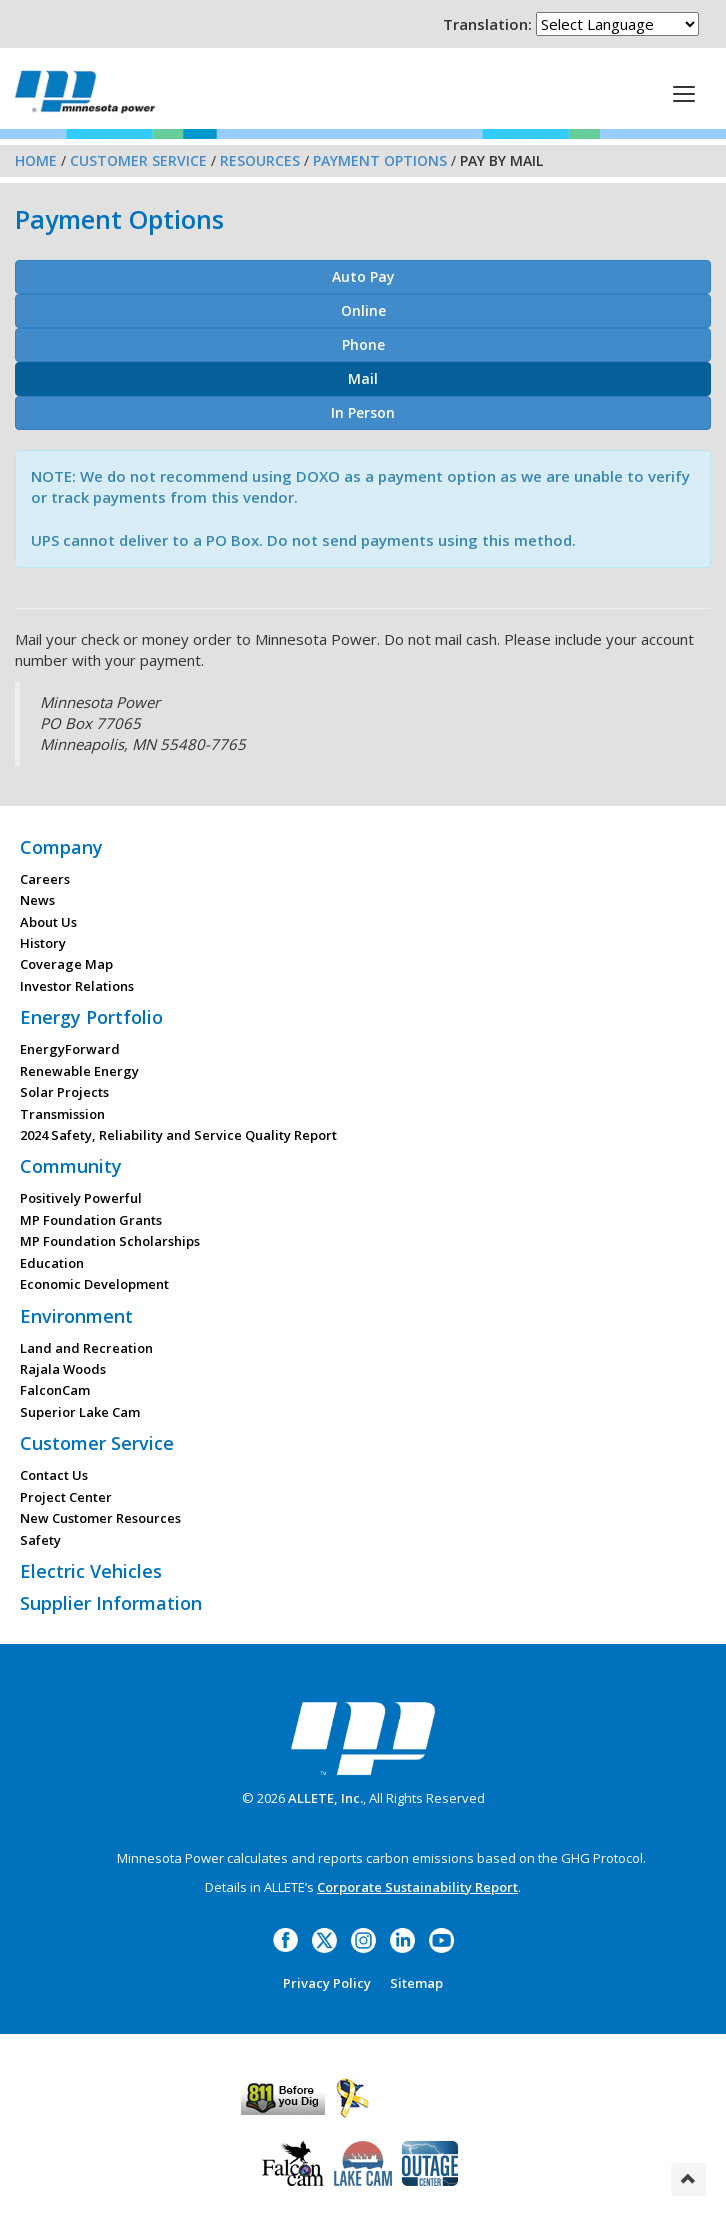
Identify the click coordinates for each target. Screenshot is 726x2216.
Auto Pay (363, 276)
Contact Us (54, 1475)
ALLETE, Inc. (325, 1798)
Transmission (62, 1114)
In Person (363, 412)
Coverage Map (66, 964)
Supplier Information (111, 1603)
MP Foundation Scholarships (110, 1241)
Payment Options (380, 160)
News (37, 900)
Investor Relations (77, 986)
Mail (363, 378)
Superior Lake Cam (80, 1412)
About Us (48, 922)
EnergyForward (70, 1049)
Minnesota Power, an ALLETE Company (85, 91)
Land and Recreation (86, 1348)
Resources (260, 160)
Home (36, 160)
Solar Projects (64, 1092)
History (43, 943)
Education (52, 1263)
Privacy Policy (327, 1983)
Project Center (66, 1497)
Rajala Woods (63, 1369)
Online (363, 310)
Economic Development (94, 1284)
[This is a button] (684, 93)
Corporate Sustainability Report (417, 1887)
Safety (40, 1540)
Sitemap (416, 1983)
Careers (45, 879)
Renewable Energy (79, 1071)
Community (71, 1166)
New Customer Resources (100, 1518)
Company (61, 847)
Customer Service (138, 160)
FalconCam (55, 1390)
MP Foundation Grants (91, 1220)
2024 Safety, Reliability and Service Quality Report (178, 1135)
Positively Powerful (81, 1198)
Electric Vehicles (91, 1571)
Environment (76, 1316)
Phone (363, 344)
